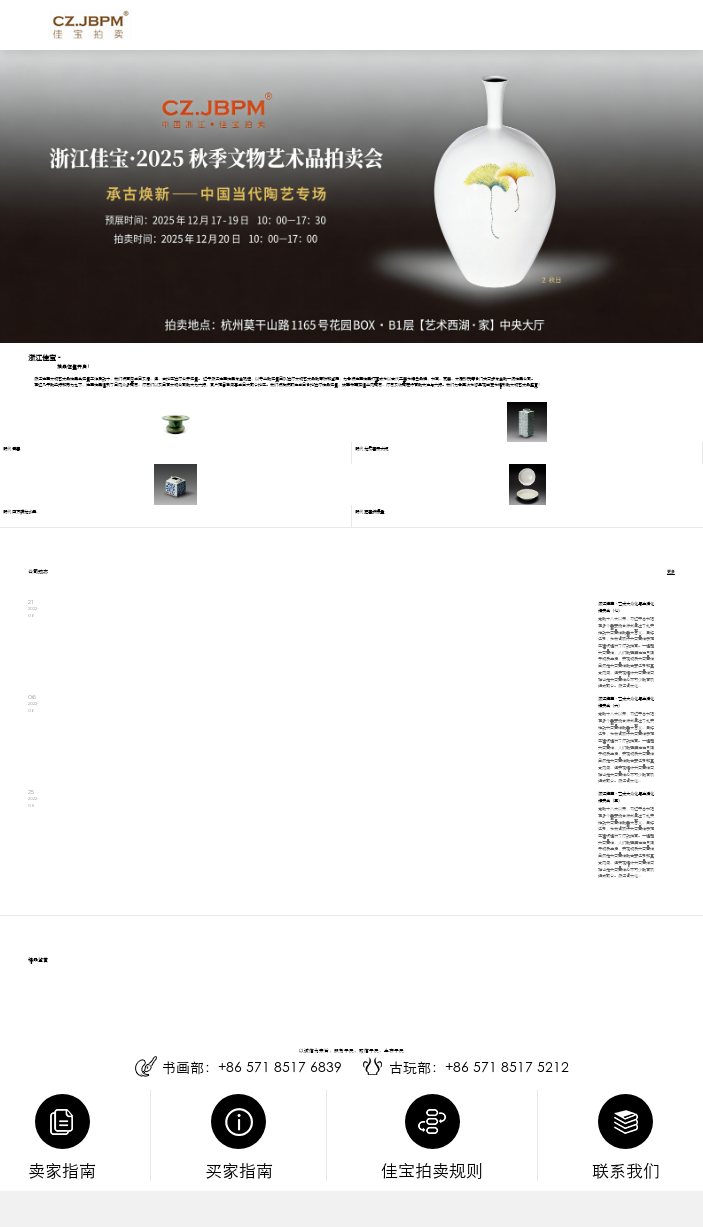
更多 (671, 572)
